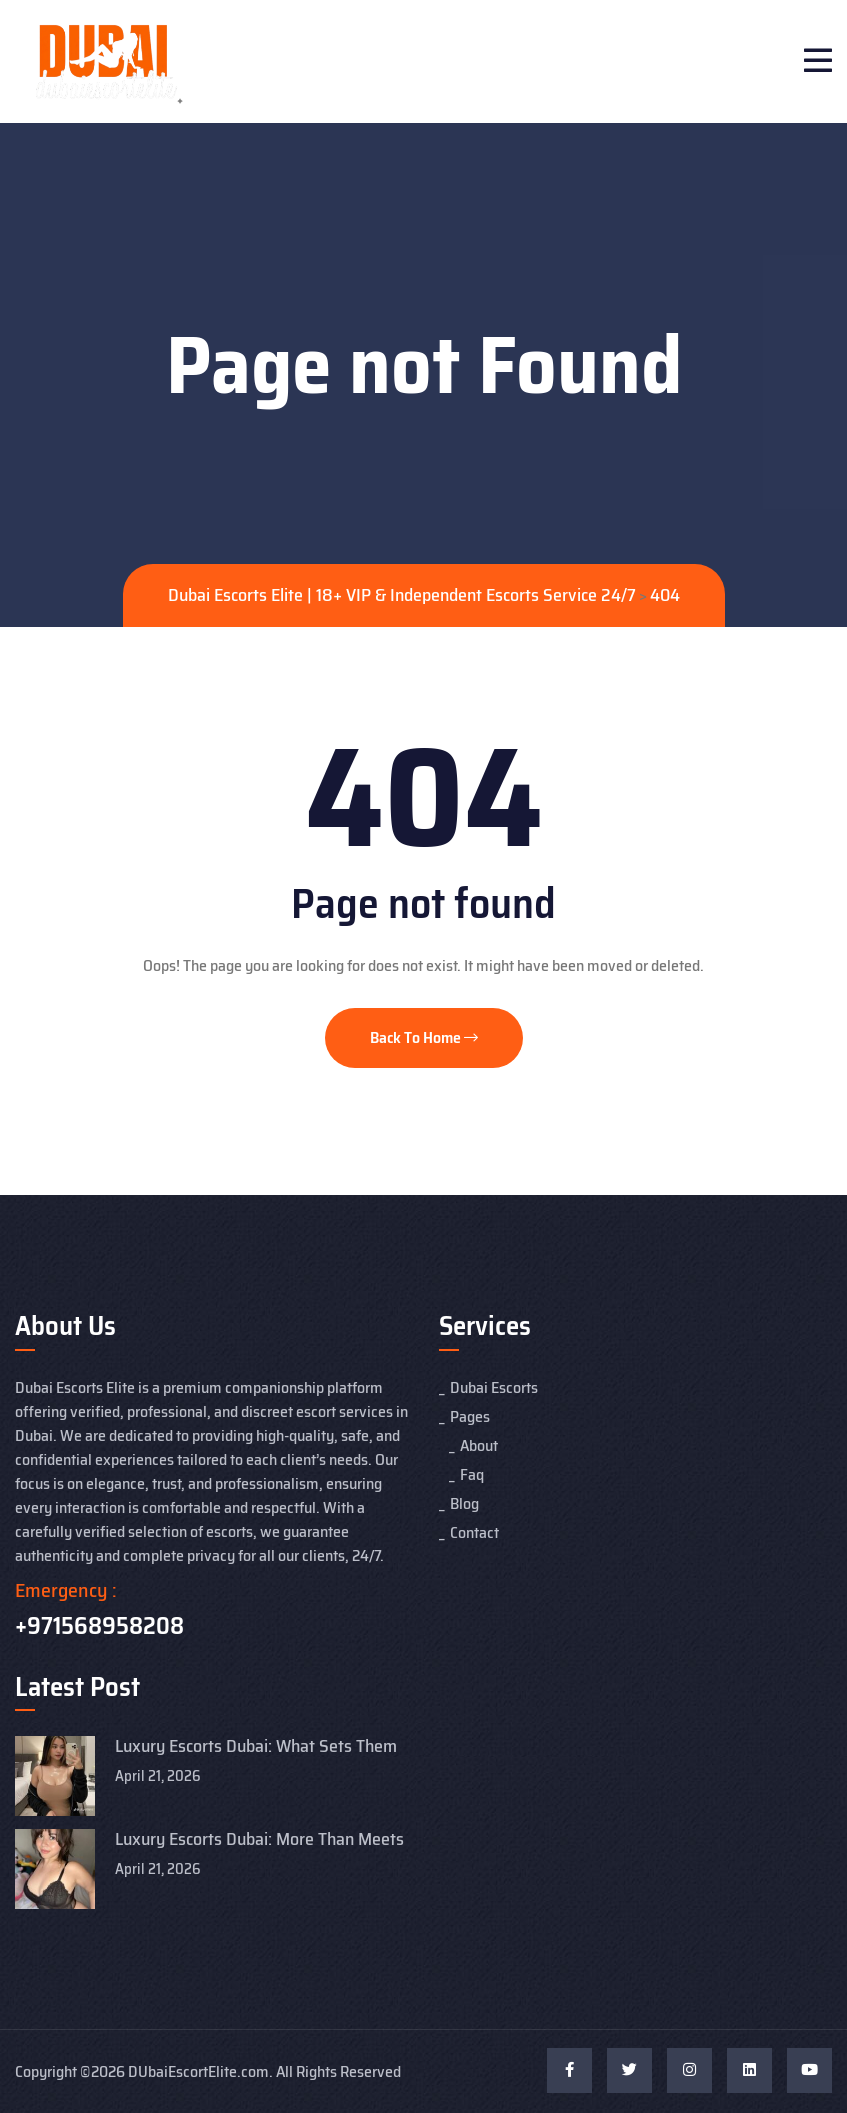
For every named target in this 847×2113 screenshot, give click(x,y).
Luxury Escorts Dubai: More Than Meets (259, 1839)
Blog (464, 1503)
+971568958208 (99, 1626)
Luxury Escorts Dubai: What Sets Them (256, 1746)
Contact (474, 1532)
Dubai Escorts (494, 1387)
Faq (472, 1474)
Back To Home (424, 1037)
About (479, 1445)
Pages (470, 1416)
